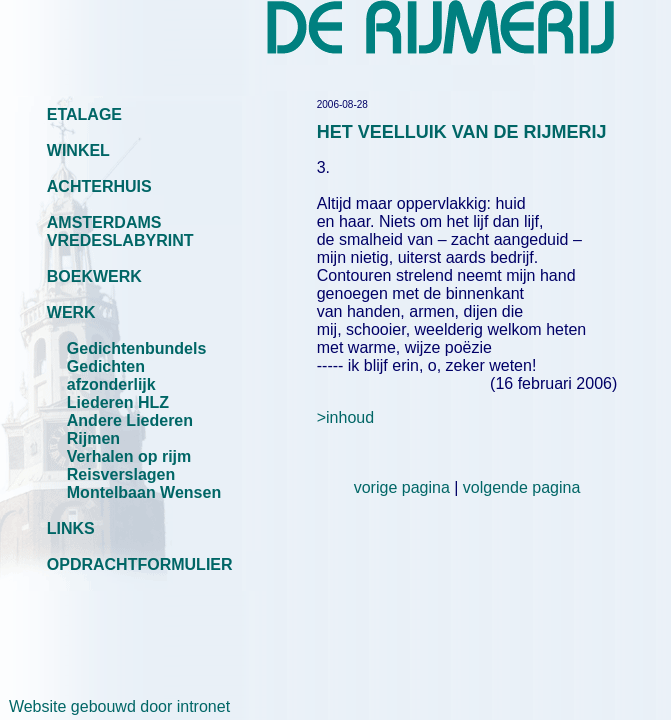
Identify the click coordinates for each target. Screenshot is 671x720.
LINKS (71, 528)
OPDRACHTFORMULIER (140, 564)
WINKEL (78, 150)
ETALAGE (84, 114)
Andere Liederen (130, 420)
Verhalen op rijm (129, 456)
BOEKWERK (94, 276)
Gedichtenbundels (137, 348)
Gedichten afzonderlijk (111, 375)
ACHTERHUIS (99, 186)
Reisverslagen (121, 474)
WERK (71, 312)
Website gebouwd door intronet (115, 706)
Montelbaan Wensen (144, 492)
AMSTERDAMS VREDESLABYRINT (120, 231)
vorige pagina (402, 487)
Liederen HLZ (118, 402)
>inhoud (345, 417)
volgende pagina (521, 487)
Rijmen (93, 438)
